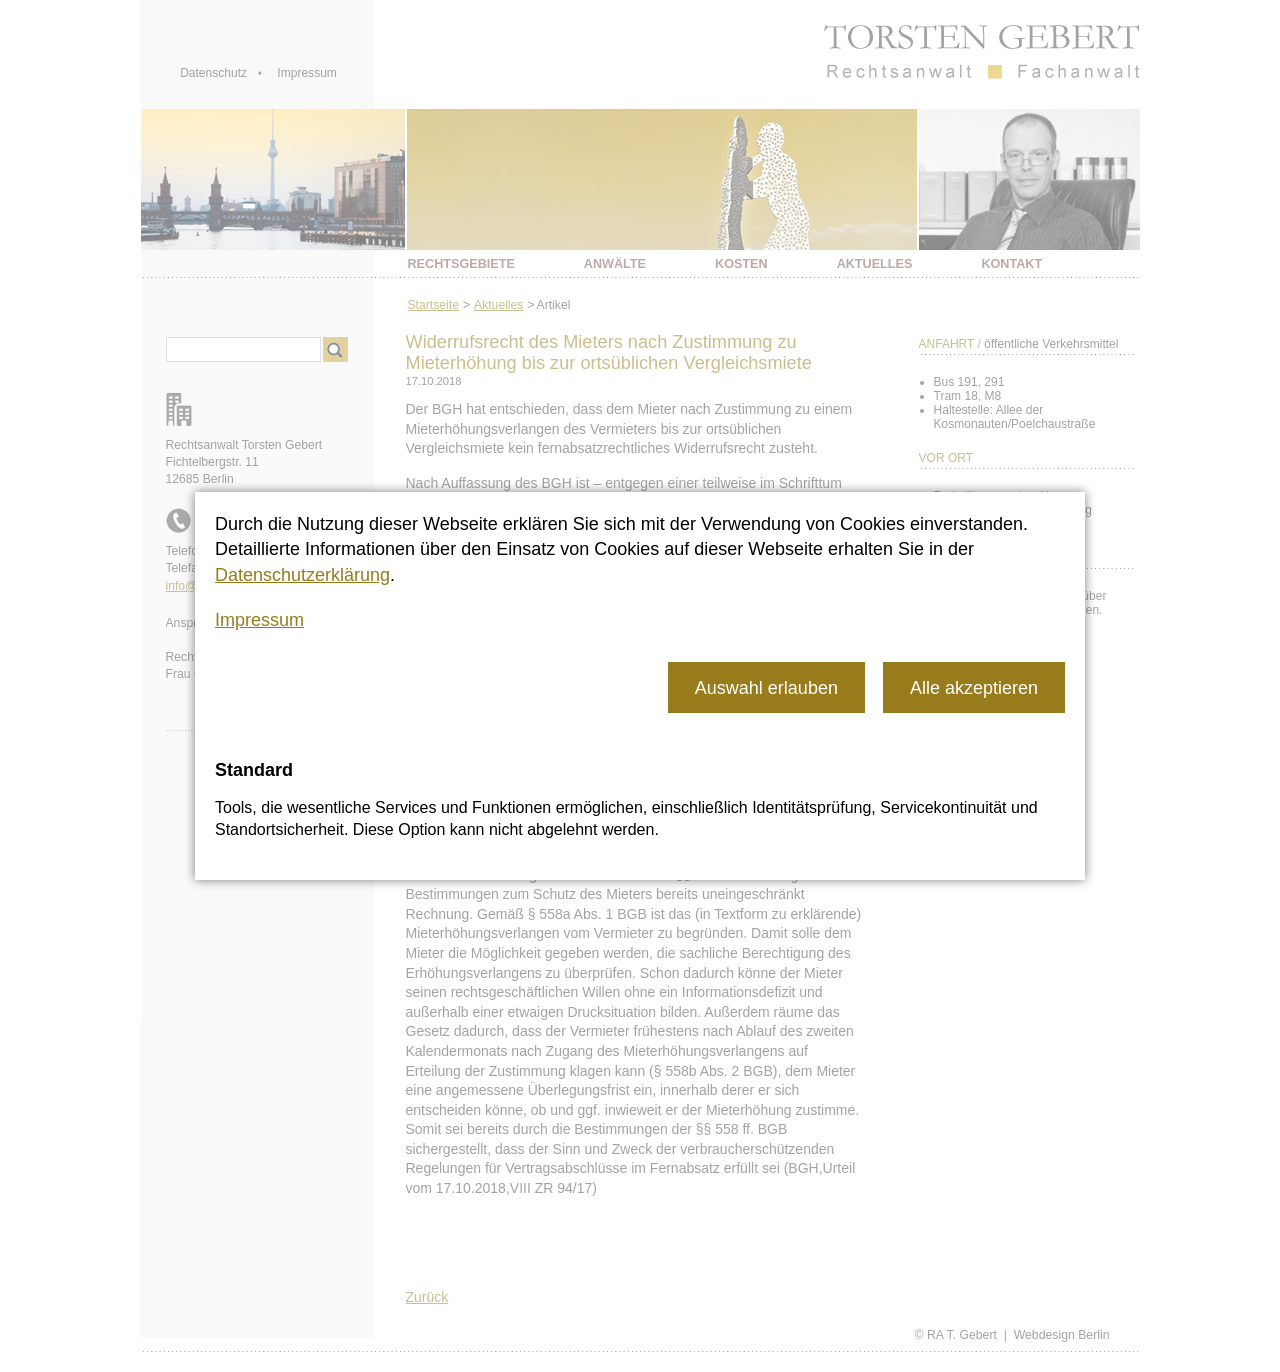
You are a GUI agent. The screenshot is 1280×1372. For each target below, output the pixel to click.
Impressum (259, 620)
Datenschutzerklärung (302, 575)
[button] (766, 687)
